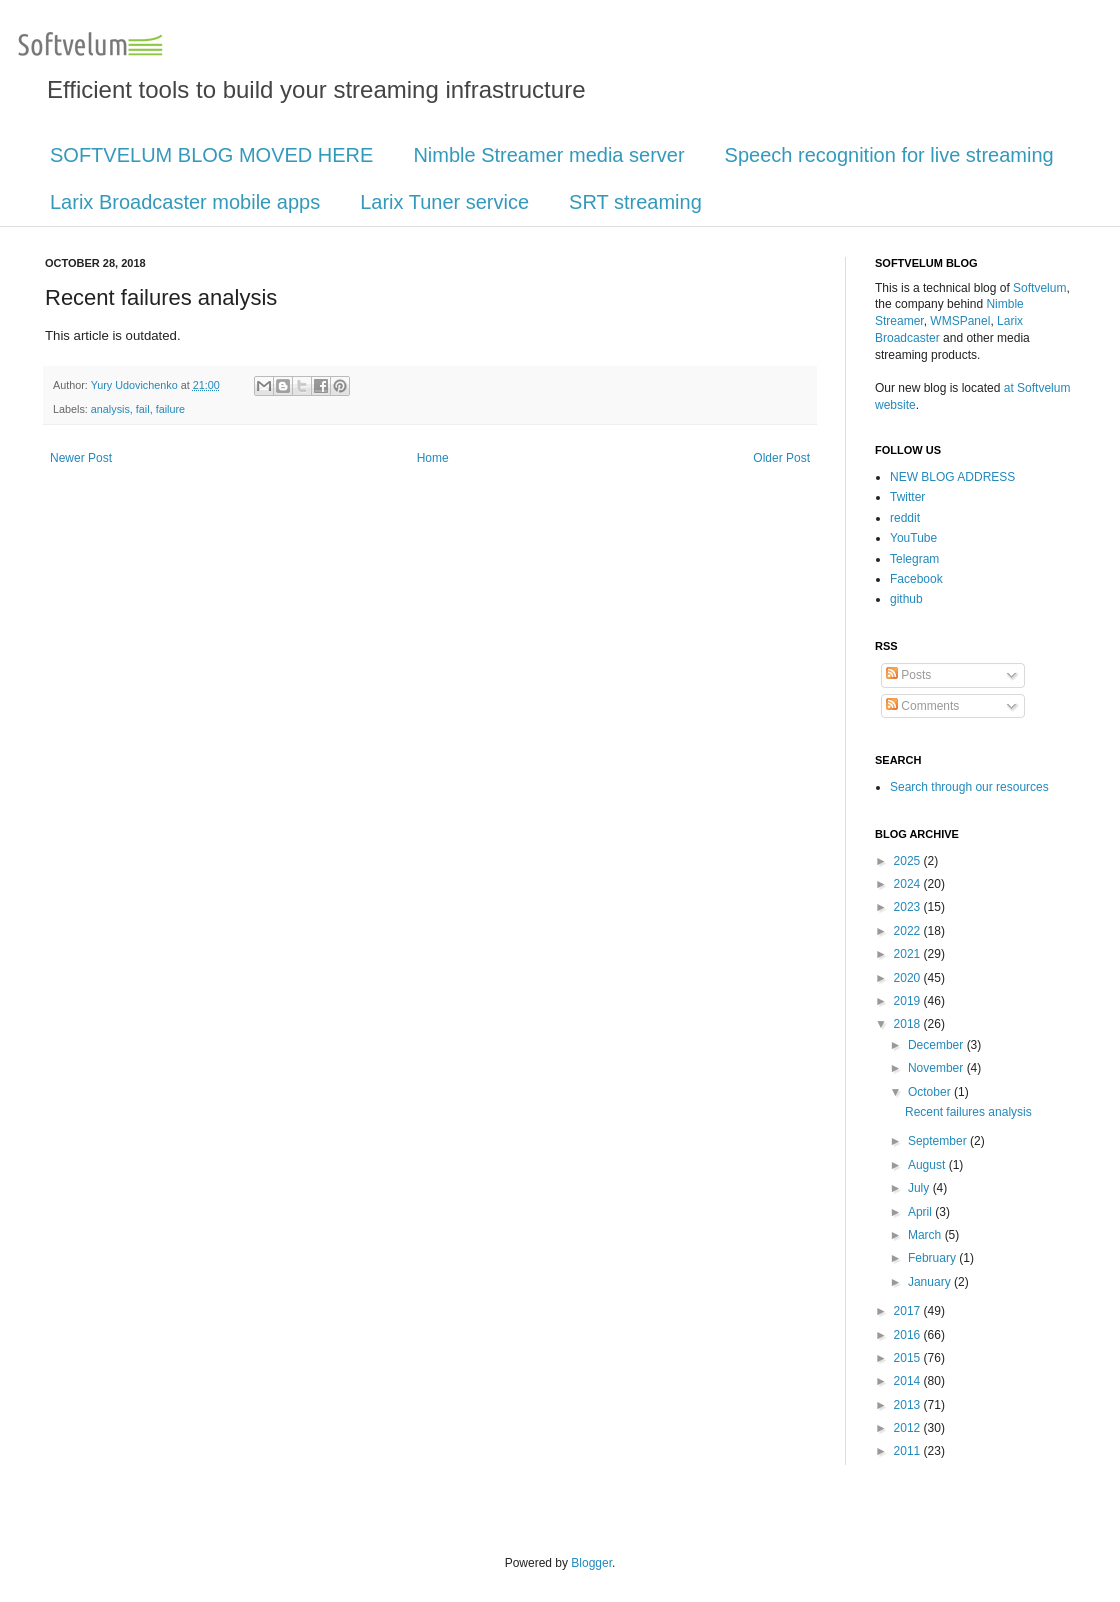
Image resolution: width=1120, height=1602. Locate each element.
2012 (909, 1428)
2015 (909, 1358)
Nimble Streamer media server (548, 155)
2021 (909, 954)
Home (433, 458)
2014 (909, 1381)
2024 (909, 884)
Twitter (907, 497)
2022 (909, 931)
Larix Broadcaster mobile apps (185, 202)
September (939, 1141)
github (906, 599)
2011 (909, 1451)
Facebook (916, 579)
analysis (110, 409)
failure (170, 409)
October (931, 1092)
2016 (909, 1335)
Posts (908, 675)
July (920, 1188)
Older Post (781, 458)
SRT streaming (635, 202)
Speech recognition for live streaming (889, 155)
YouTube (913, 538)
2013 (909, 1405)
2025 (909, 861)
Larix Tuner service (444, 202)
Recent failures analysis (968, 1112)
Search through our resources (969, 787)
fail (143, 409)
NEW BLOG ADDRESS (952, 477)
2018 (909, 1024)
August (928, 1165)
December (937, 1045)
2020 (909, 978)
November (937, 1068)
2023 (909, 907)
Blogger (591, 1563)
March (926, 1235)
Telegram (914, 559)
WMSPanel (960, 321)
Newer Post (81, 458)
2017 (909, 1311)
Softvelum (1039, 288)
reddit (905, 518)
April (921, 1212)
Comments (922, 706)
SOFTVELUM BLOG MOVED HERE (211, 155)
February (933, 1258)
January (931, 1282)
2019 (909, 1001)
